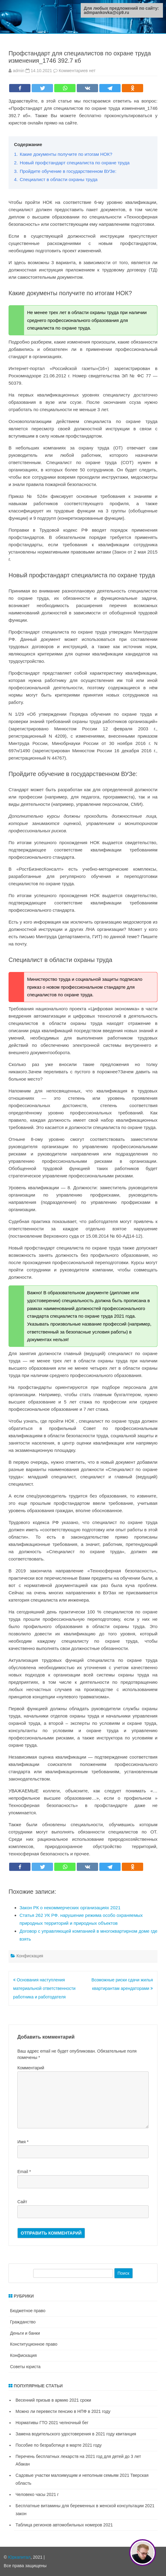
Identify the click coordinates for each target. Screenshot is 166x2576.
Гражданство (23, 2321)
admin (18, 70)
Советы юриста (25, 2366)
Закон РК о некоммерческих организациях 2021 (69, 1907)
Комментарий (30, 2067)
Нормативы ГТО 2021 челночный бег (52, 2422)
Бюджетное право (27, 2310)
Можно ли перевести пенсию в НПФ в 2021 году (63, 2411)
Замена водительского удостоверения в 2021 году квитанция (76, 2433)
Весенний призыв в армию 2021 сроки (53, 2400)
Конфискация (29, 1955)
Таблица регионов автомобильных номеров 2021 (64, 2524)
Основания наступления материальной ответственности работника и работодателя (44, 1988)
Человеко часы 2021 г (37, 2494)
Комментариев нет (77, 70)
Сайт (22, 2201)
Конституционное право (33, 2344)
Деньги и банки (25, 2333)
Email (24, 2171)
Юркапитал (19, 2557)
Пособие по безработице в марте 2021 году (59, 2445)
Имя (23, 2141)
